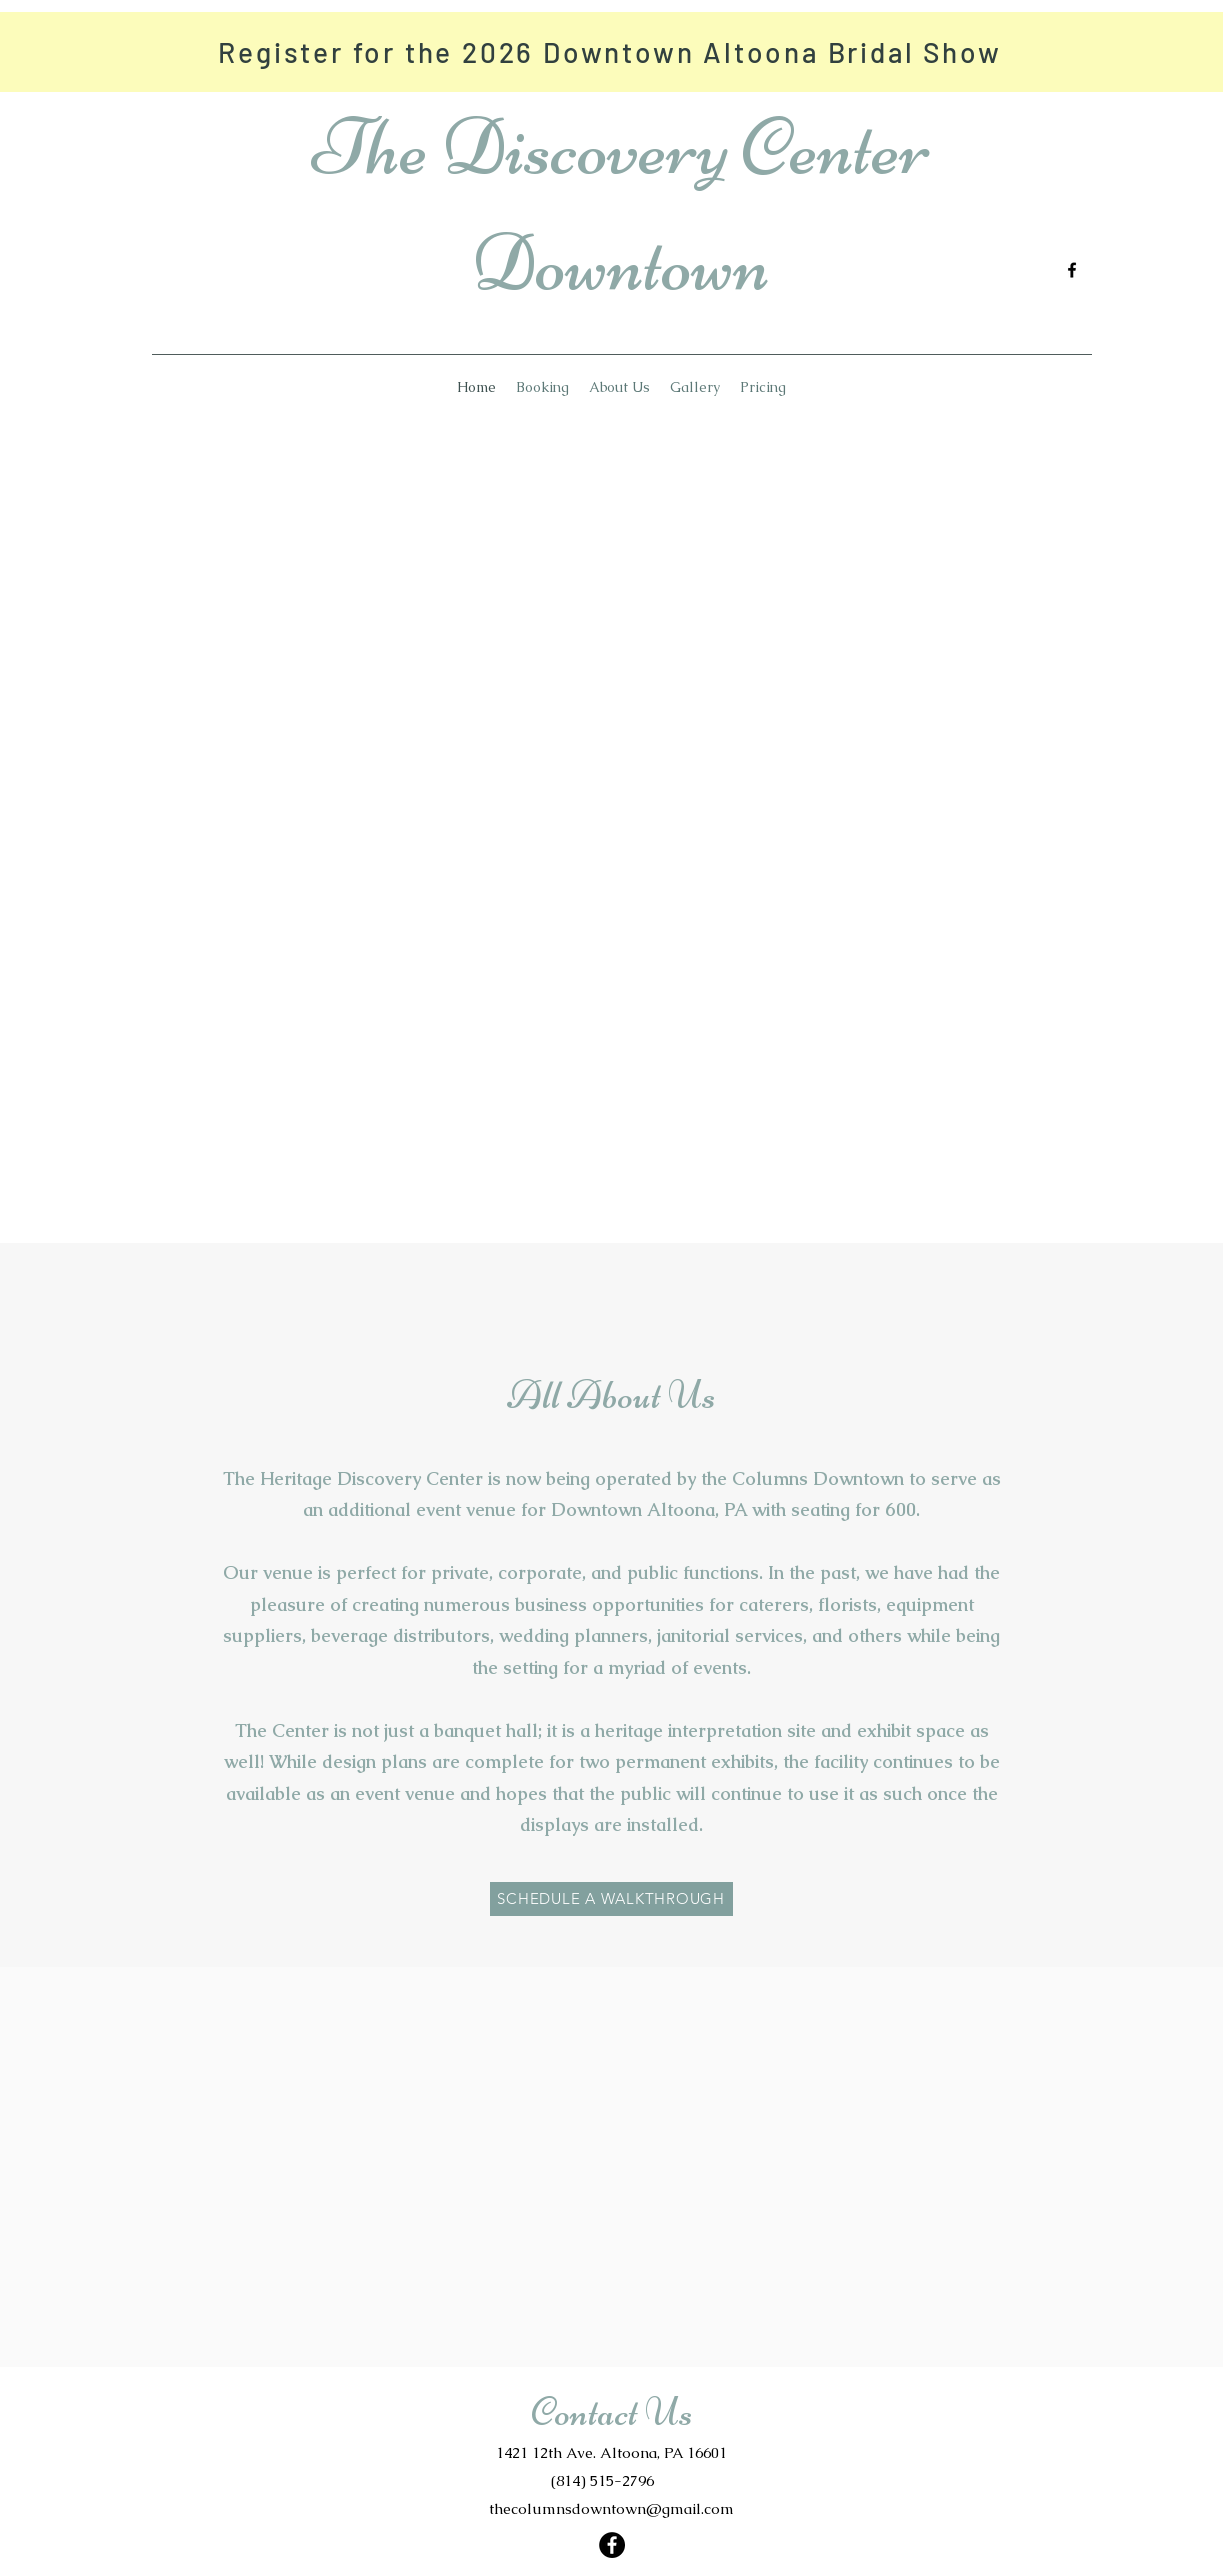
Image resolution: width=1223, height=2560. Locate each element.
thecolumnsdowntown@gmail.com (611, 2508)
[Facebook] (1072, 270)
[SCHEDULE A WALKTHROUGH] (611, 1899)
